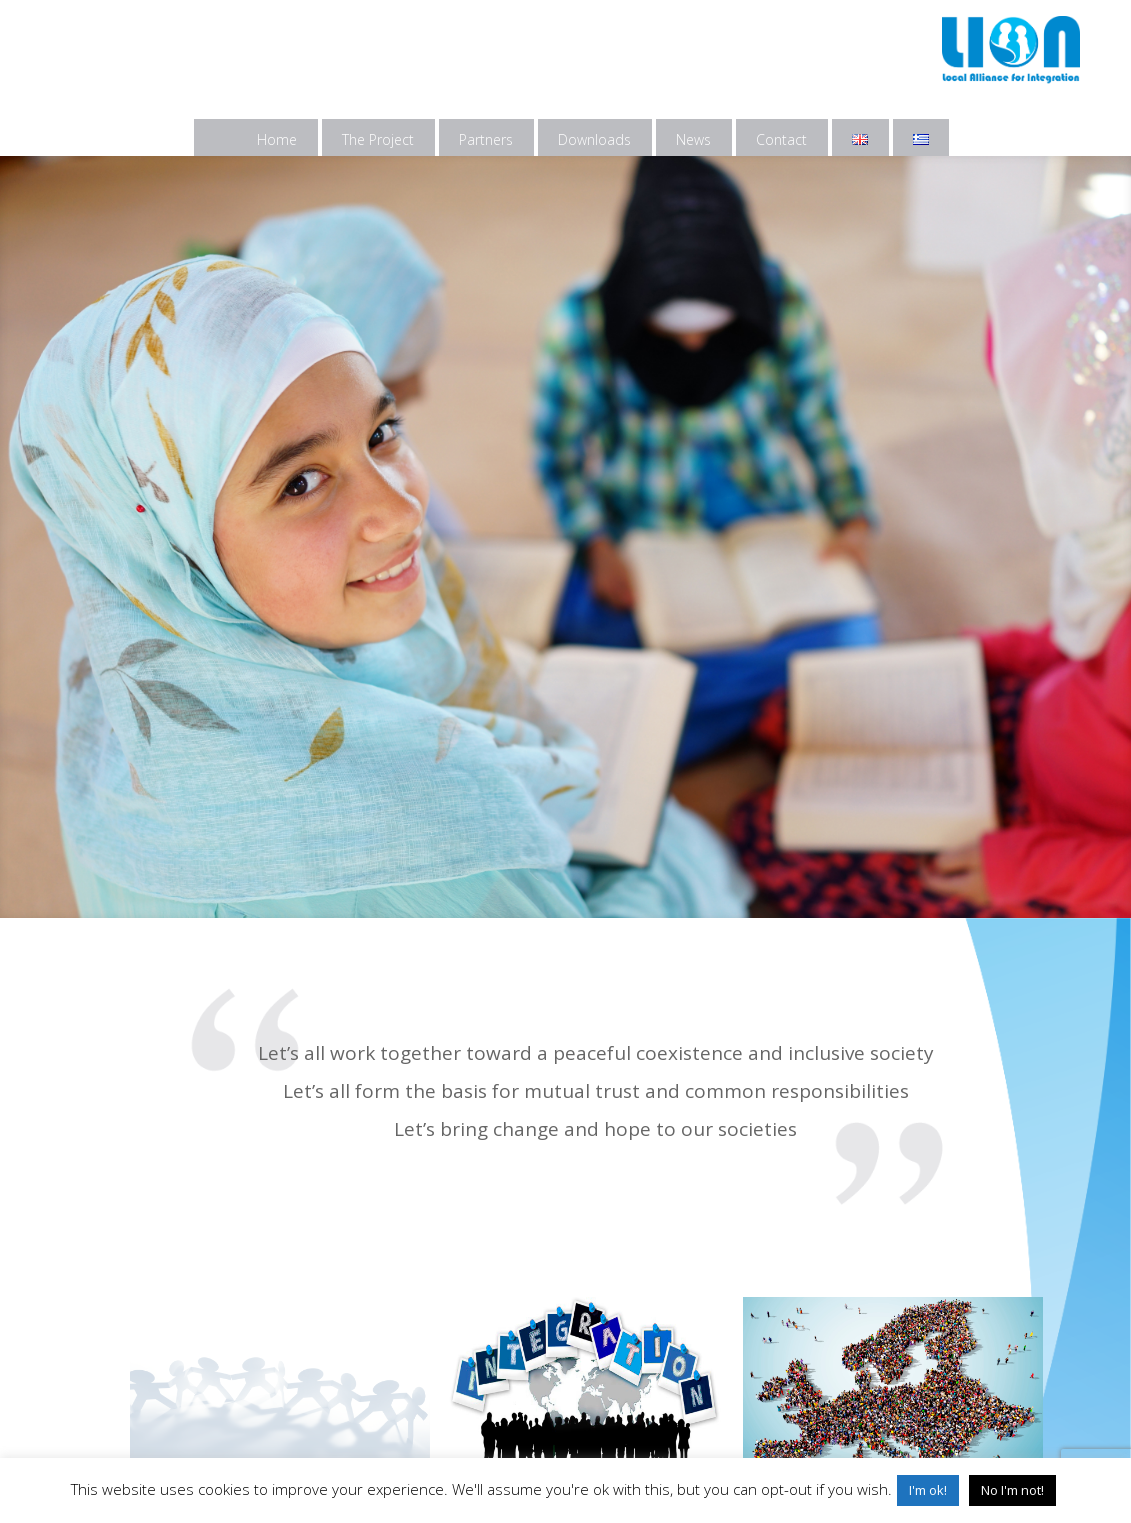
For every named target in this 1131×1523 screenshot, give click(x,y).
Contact (781, 139)
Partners (486, 139)
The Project (378, 139)
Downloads (594, 139)
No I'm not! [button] (1012, 1490)
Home (277, 139)
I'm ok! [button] (928, 1490)
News (693, 139)
